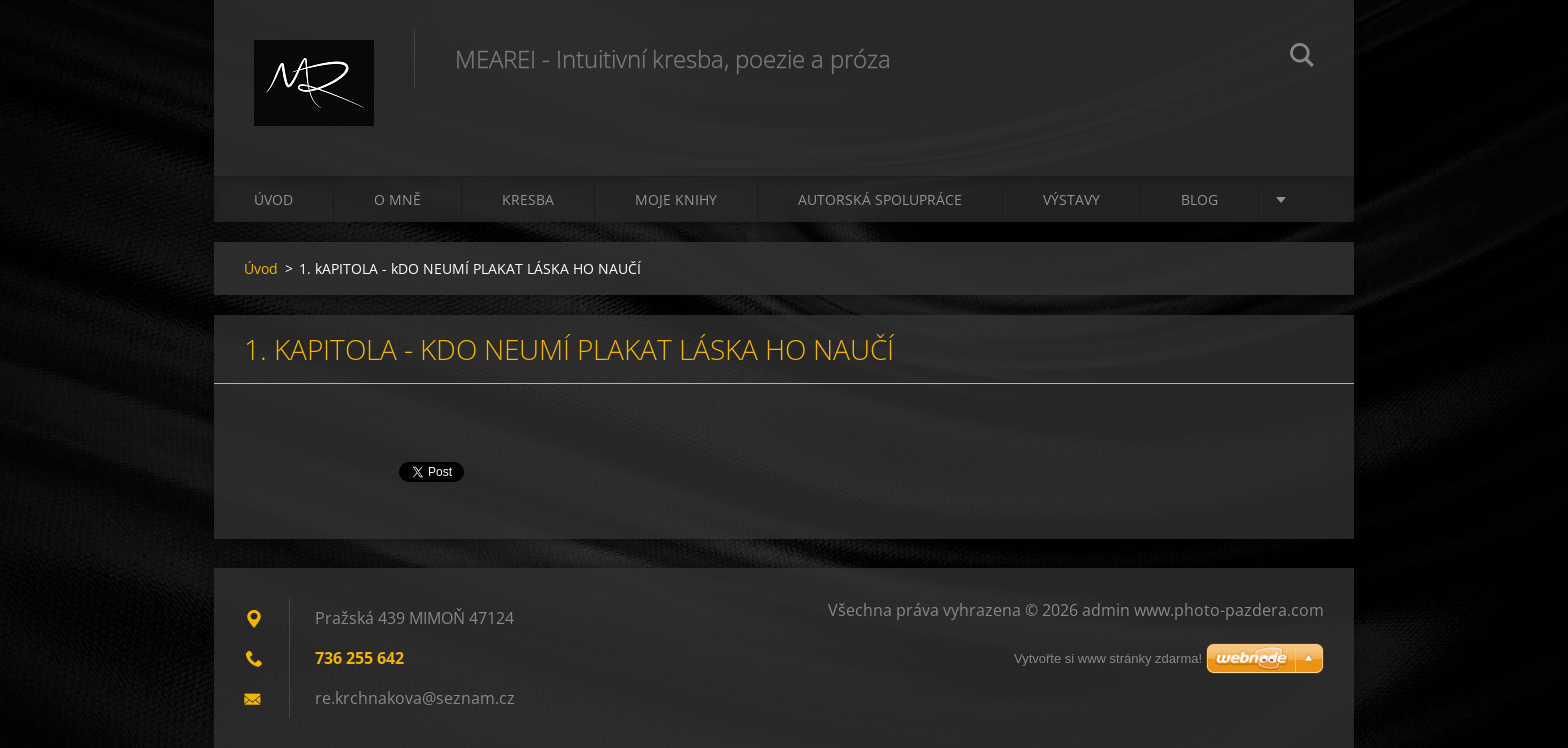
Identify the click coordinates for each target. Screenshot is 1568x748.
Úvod (273, 199)
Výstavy (1071, 199)
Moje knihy (676, 199)
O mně (397, 199)
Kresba (528, 199)
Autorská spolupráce (880, 199)
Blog (1199, 199)
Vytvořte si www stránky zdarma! (1108, 658)
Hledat (1302, 58)
